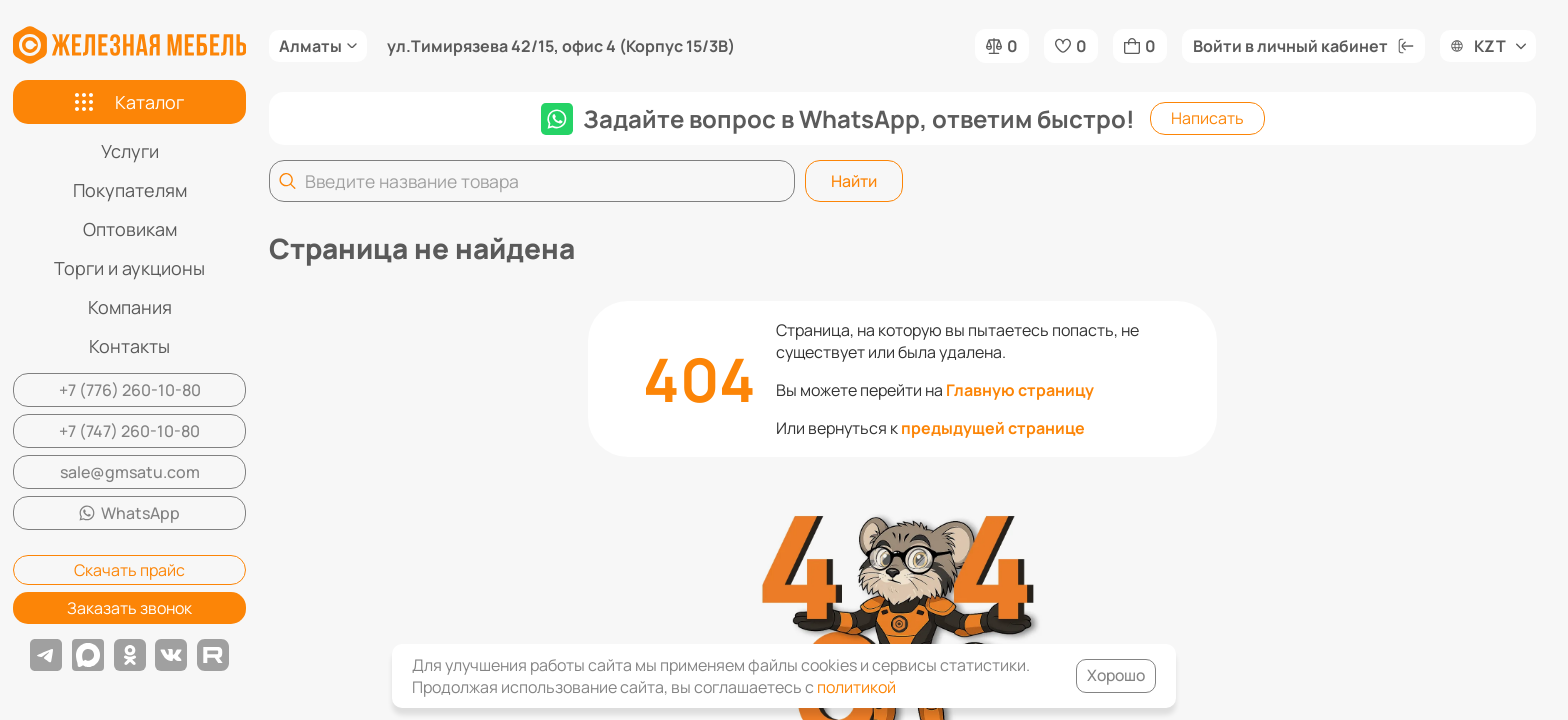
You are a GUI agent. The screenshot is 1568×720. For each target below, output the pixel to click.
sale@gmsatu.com (130, 472)
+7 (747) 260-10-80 (129, 431)
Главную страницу (1020, 390)
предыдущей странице (993, 428)
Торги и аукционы (129, 268)
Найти (854, 181)
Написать (1207, 118)
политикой (856, 687)
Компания (130, 307)
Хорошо (1114, 676)
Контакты (129, 346)
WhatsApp (129, 513)
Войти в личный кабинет (1303, 46)
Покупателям (130, 190)
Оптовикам (130, 229)
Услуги (130, 151)
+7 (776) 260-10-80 (130, 390)
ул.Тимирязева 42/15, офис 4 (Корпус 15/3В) (561, 46)
